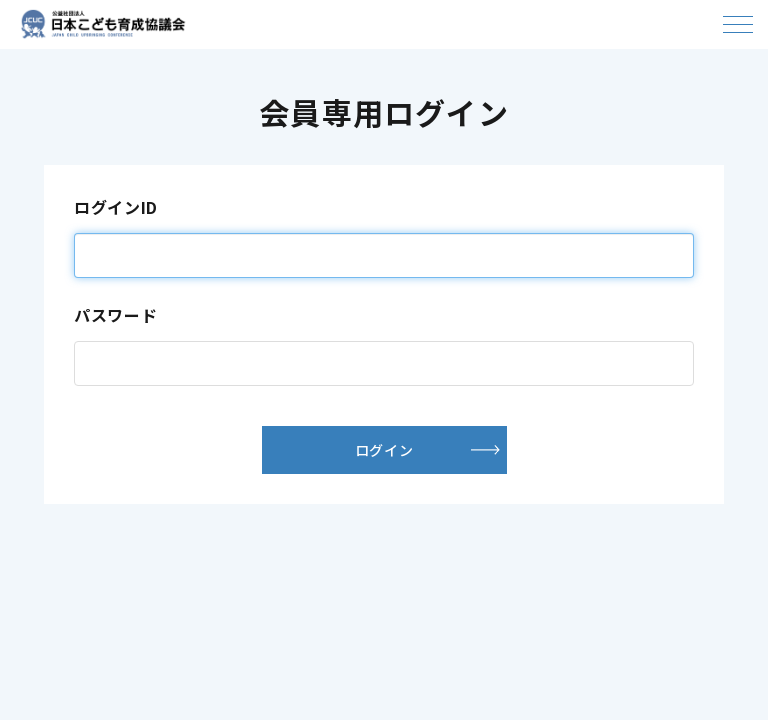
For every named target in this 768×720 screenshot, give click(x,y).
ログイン (384, 450)
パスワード (115, 315)
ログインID (116, 207)
